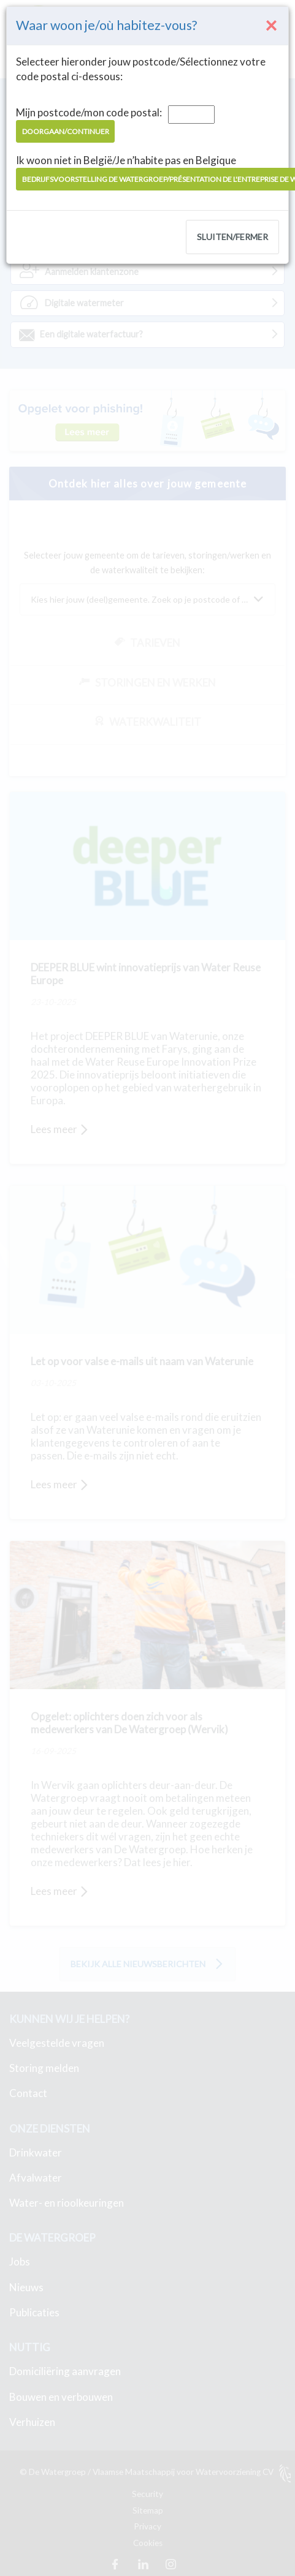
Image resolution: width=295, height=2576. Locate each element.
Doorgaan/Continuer (65, 131)
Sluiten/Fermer (232, 237)
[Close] (272, 25)
